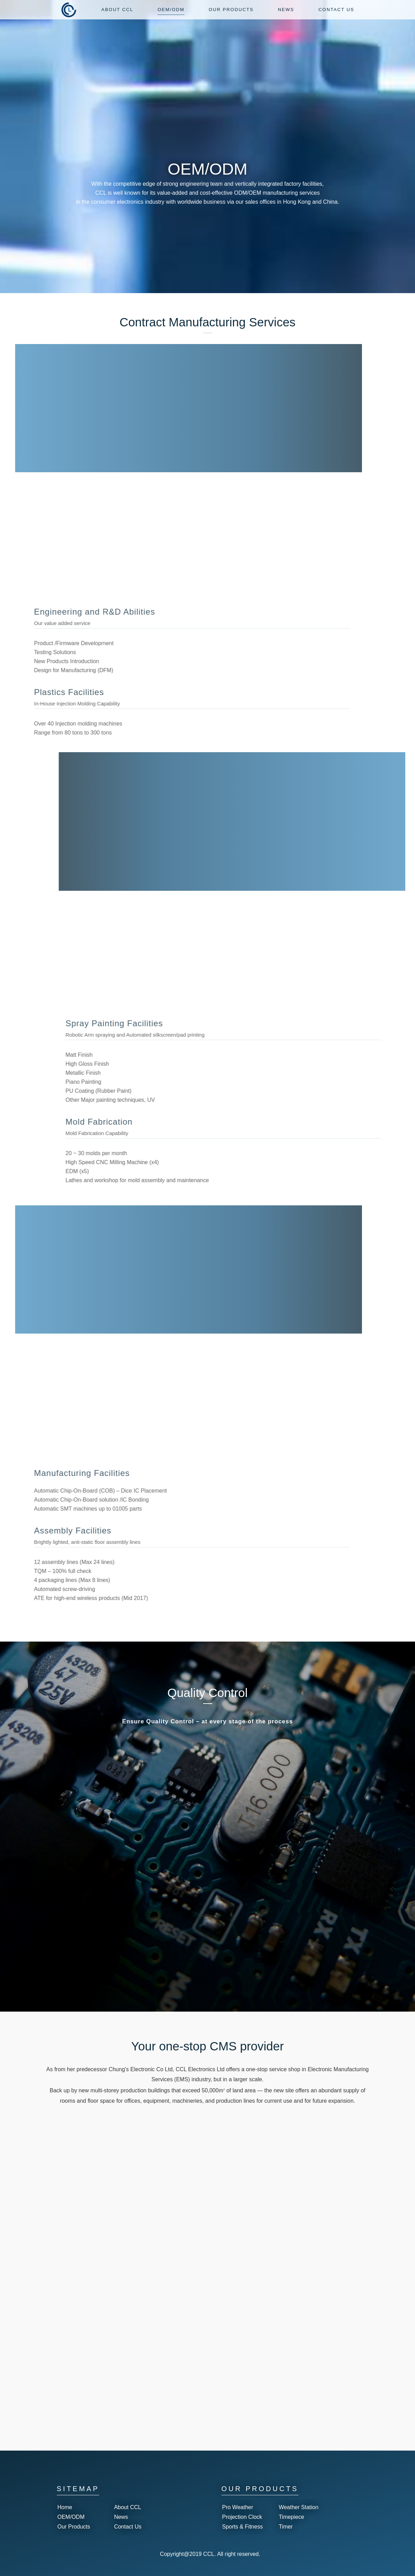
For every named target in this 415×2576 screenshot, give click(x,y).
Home (65, 2507)
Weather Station (298, 2507)
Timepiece (291, 2517)
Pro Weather (237, 2507)
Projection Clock (242, 2517)
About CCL (127, 2507)
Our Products (74, 2527)
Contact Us (127, 2527)
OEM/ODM (71, 2517)
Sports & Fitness (242, 2527)
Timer (286, 2527)
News (121, 2517)
